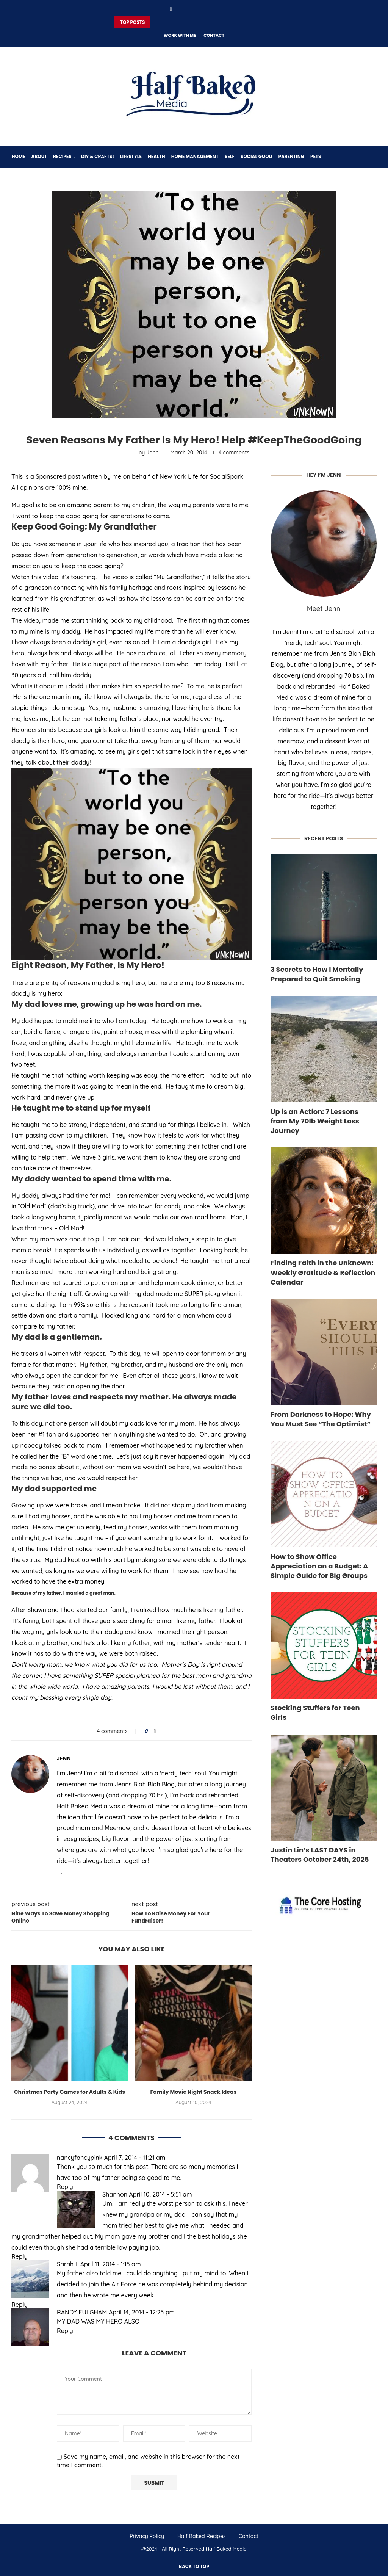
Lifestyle (130, 156)
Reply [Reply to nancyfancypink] (65, 2187)
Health (156, 156)
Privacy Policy (147, 2536)
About (39, 156)
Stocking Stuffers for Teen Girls (315, 1712)
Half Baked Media (226, 2549)
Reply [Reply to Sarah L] (19, 2304)
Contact (213, 35)
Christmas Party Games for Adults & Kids (69, 2092)
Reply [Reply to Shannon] (19, 2256)
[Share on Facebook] (155, 1731)
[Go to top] (194, 2566)
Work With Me (180, 35)
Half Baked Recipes (201, 2536)
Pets (315, 156)
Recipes (62, 156)
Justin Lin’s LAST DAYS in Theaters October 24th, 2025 (320, 1854)
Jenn (152, 452)
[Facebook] (171, 9)
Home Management (194, 156)
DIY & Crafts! (97, 156)
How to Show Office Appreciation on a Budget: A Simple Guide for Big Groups (319, 1566)
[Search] (373, 157)
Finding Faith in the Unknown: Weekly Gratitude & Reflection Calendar (323, 1272)
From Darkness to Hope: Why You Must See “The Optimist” (321, 1419)
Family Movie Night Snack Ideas (193, 2092)
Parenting (291, 156)
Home (18, 156)
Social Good (256, 156)
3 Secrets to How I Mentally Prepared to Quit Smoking (317, 974)
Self (229, 156)
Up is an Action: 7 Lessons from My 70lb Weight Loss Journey (315, 1121)
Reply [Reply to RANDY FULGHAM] (65, 2331)
